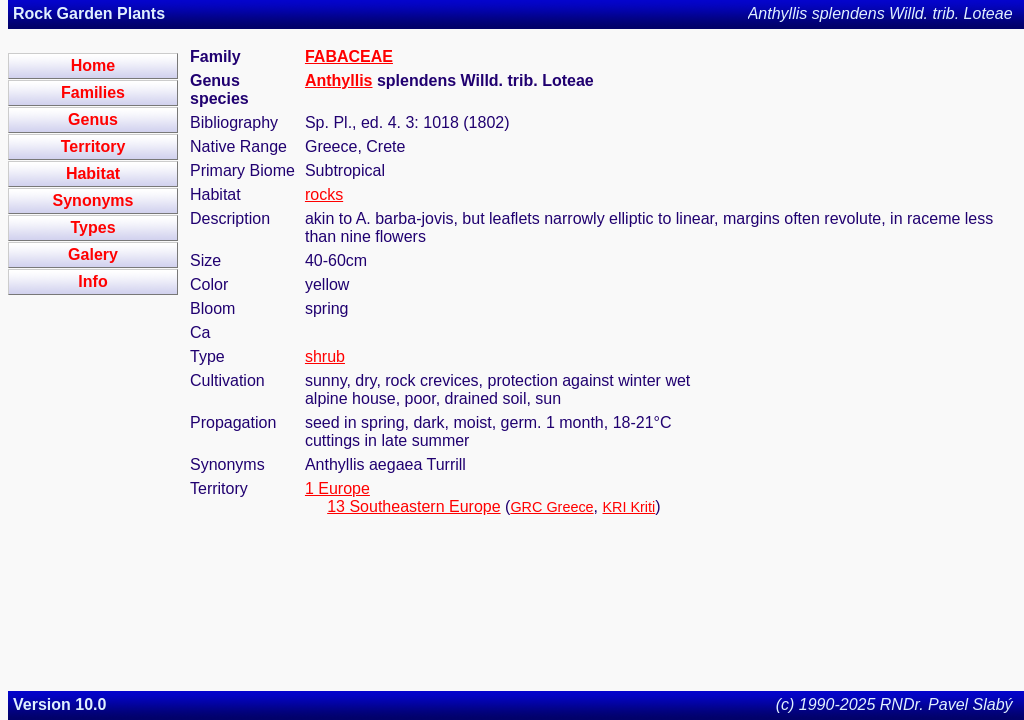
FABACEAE (349, 56)
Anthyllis (339, 80)
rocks (324, 194)
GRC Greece (551, 507)
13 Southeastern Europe (413, 506)
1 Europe (337, 488)
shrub (325, 356)
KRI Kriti (628, 507)
